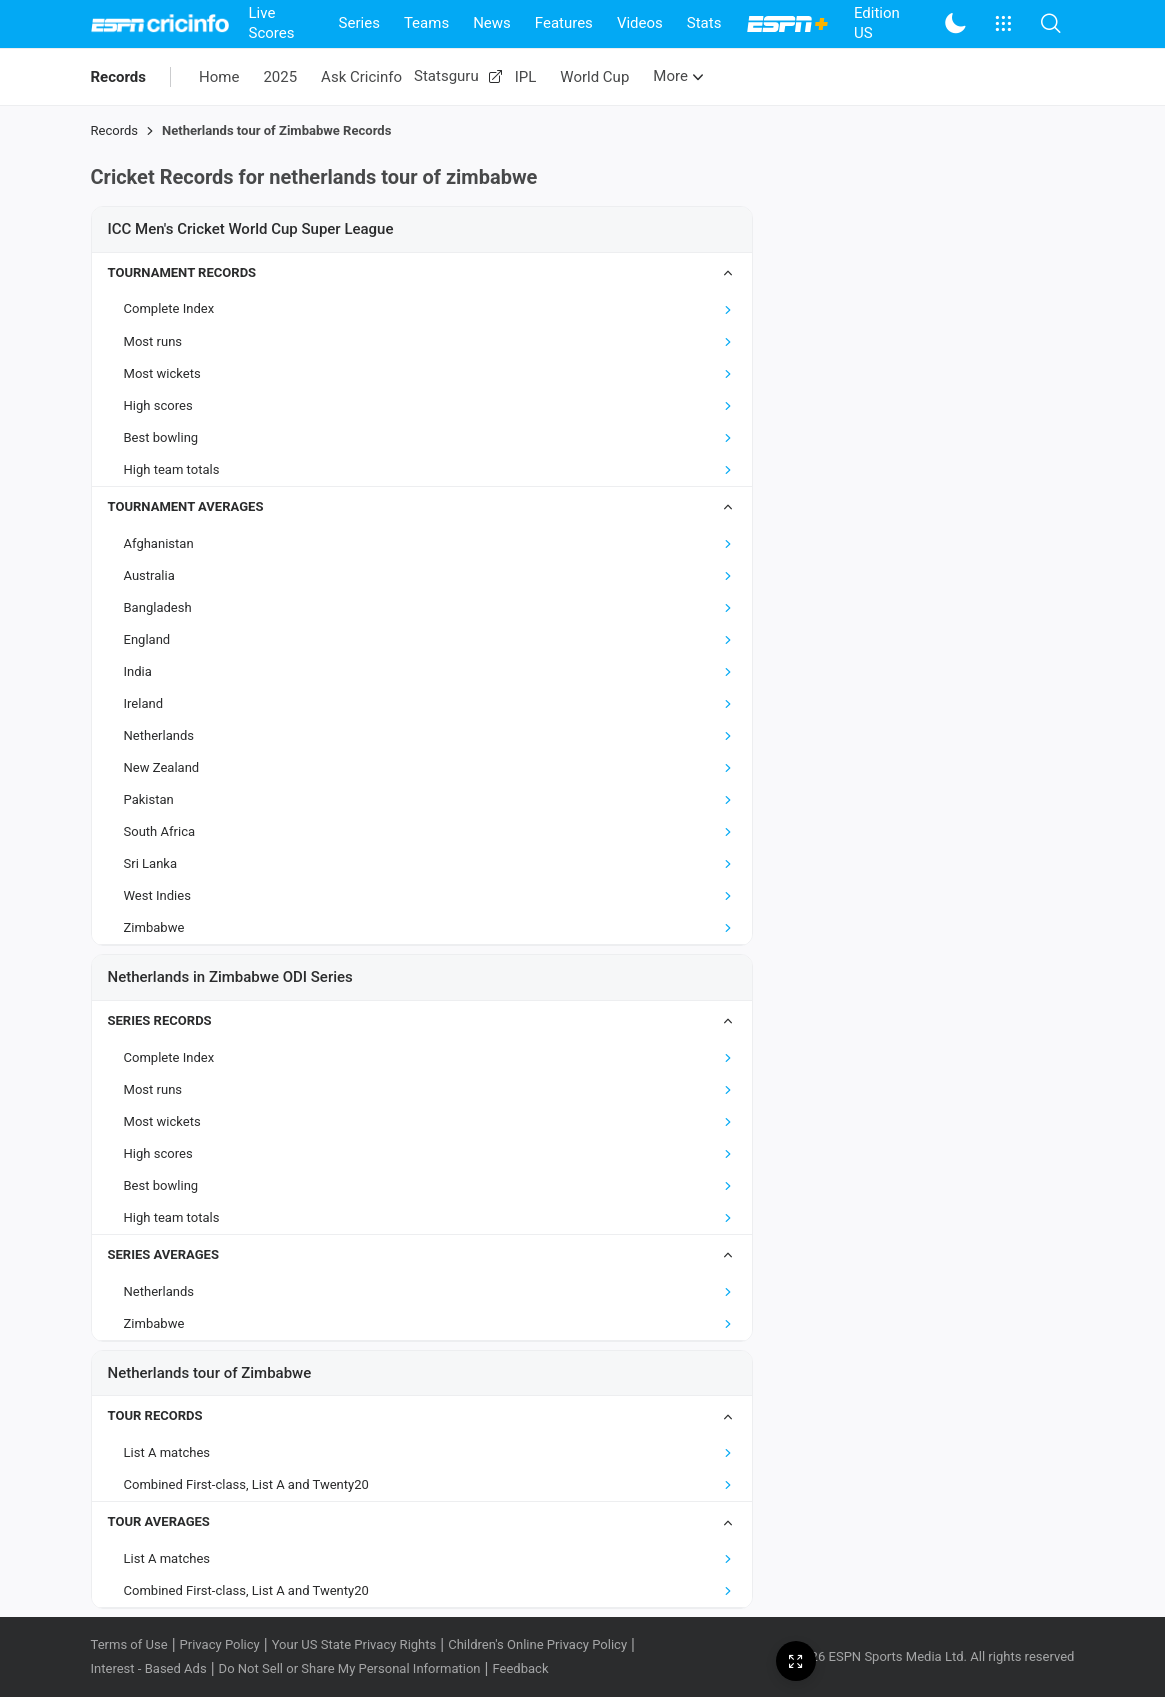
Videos (640, 23)
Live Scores (272, 23)
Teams (426, 23)
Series (359, 23)
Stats (704, 23)
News (492, 23)
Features (564, 23)
